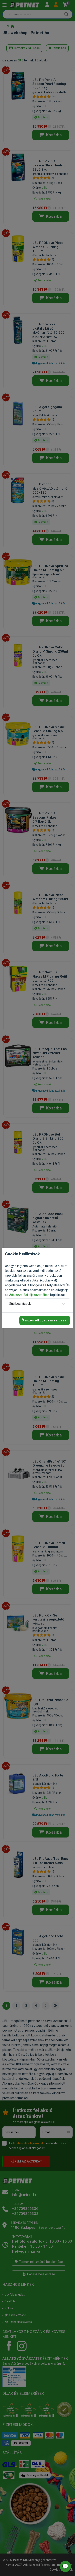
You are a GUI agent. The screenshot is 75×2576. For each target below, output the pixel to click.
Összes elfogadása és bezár (45, 1320)
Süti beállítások (20, 1304)
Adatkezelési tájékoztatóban (29, 1295)
